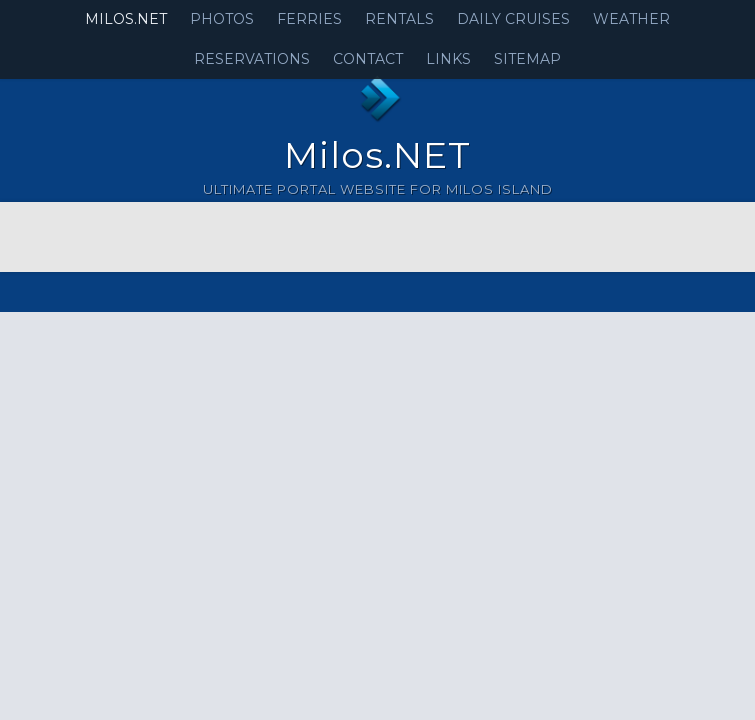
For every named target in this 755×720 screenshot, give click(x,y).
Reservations (252, 59)
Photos (222, 19)
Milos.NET (126, 19)
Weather (631, 19)
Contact (368, 59)
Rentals (399, 19)
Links (448, 59)
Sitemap (527, 59)
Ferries (309, 19)
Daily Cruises (513, 19)
